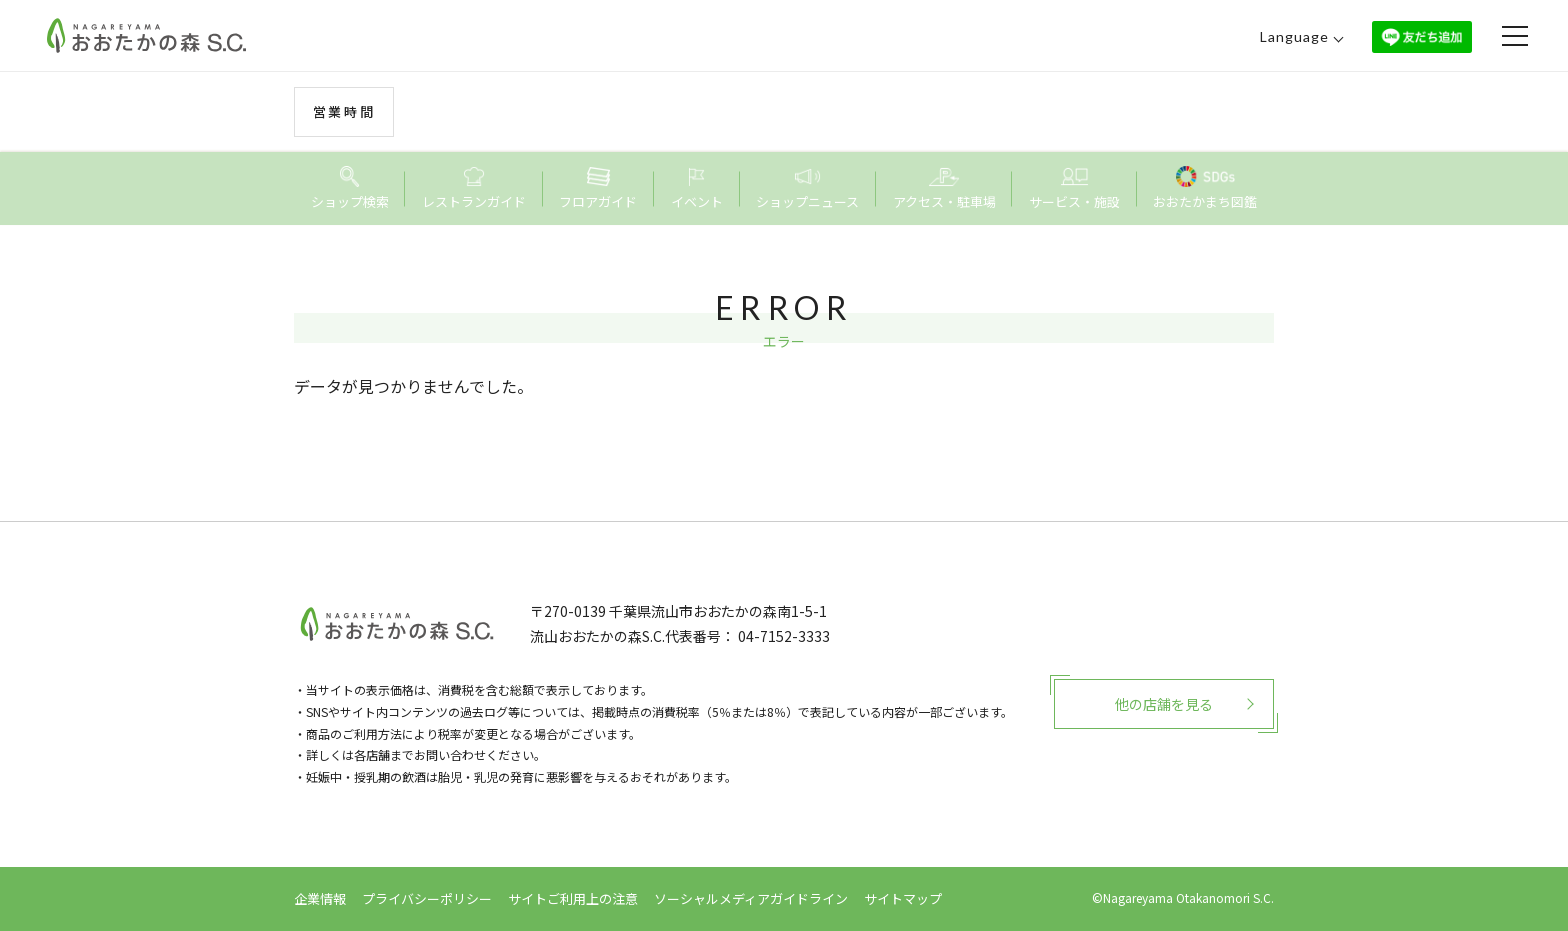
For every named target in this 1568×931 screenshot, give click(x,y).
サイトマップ (903, 898)
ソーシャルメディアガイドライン (751, 898)
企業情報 (320, 898)
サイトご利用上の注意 (573, 898)
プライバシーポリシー (427, 898)
